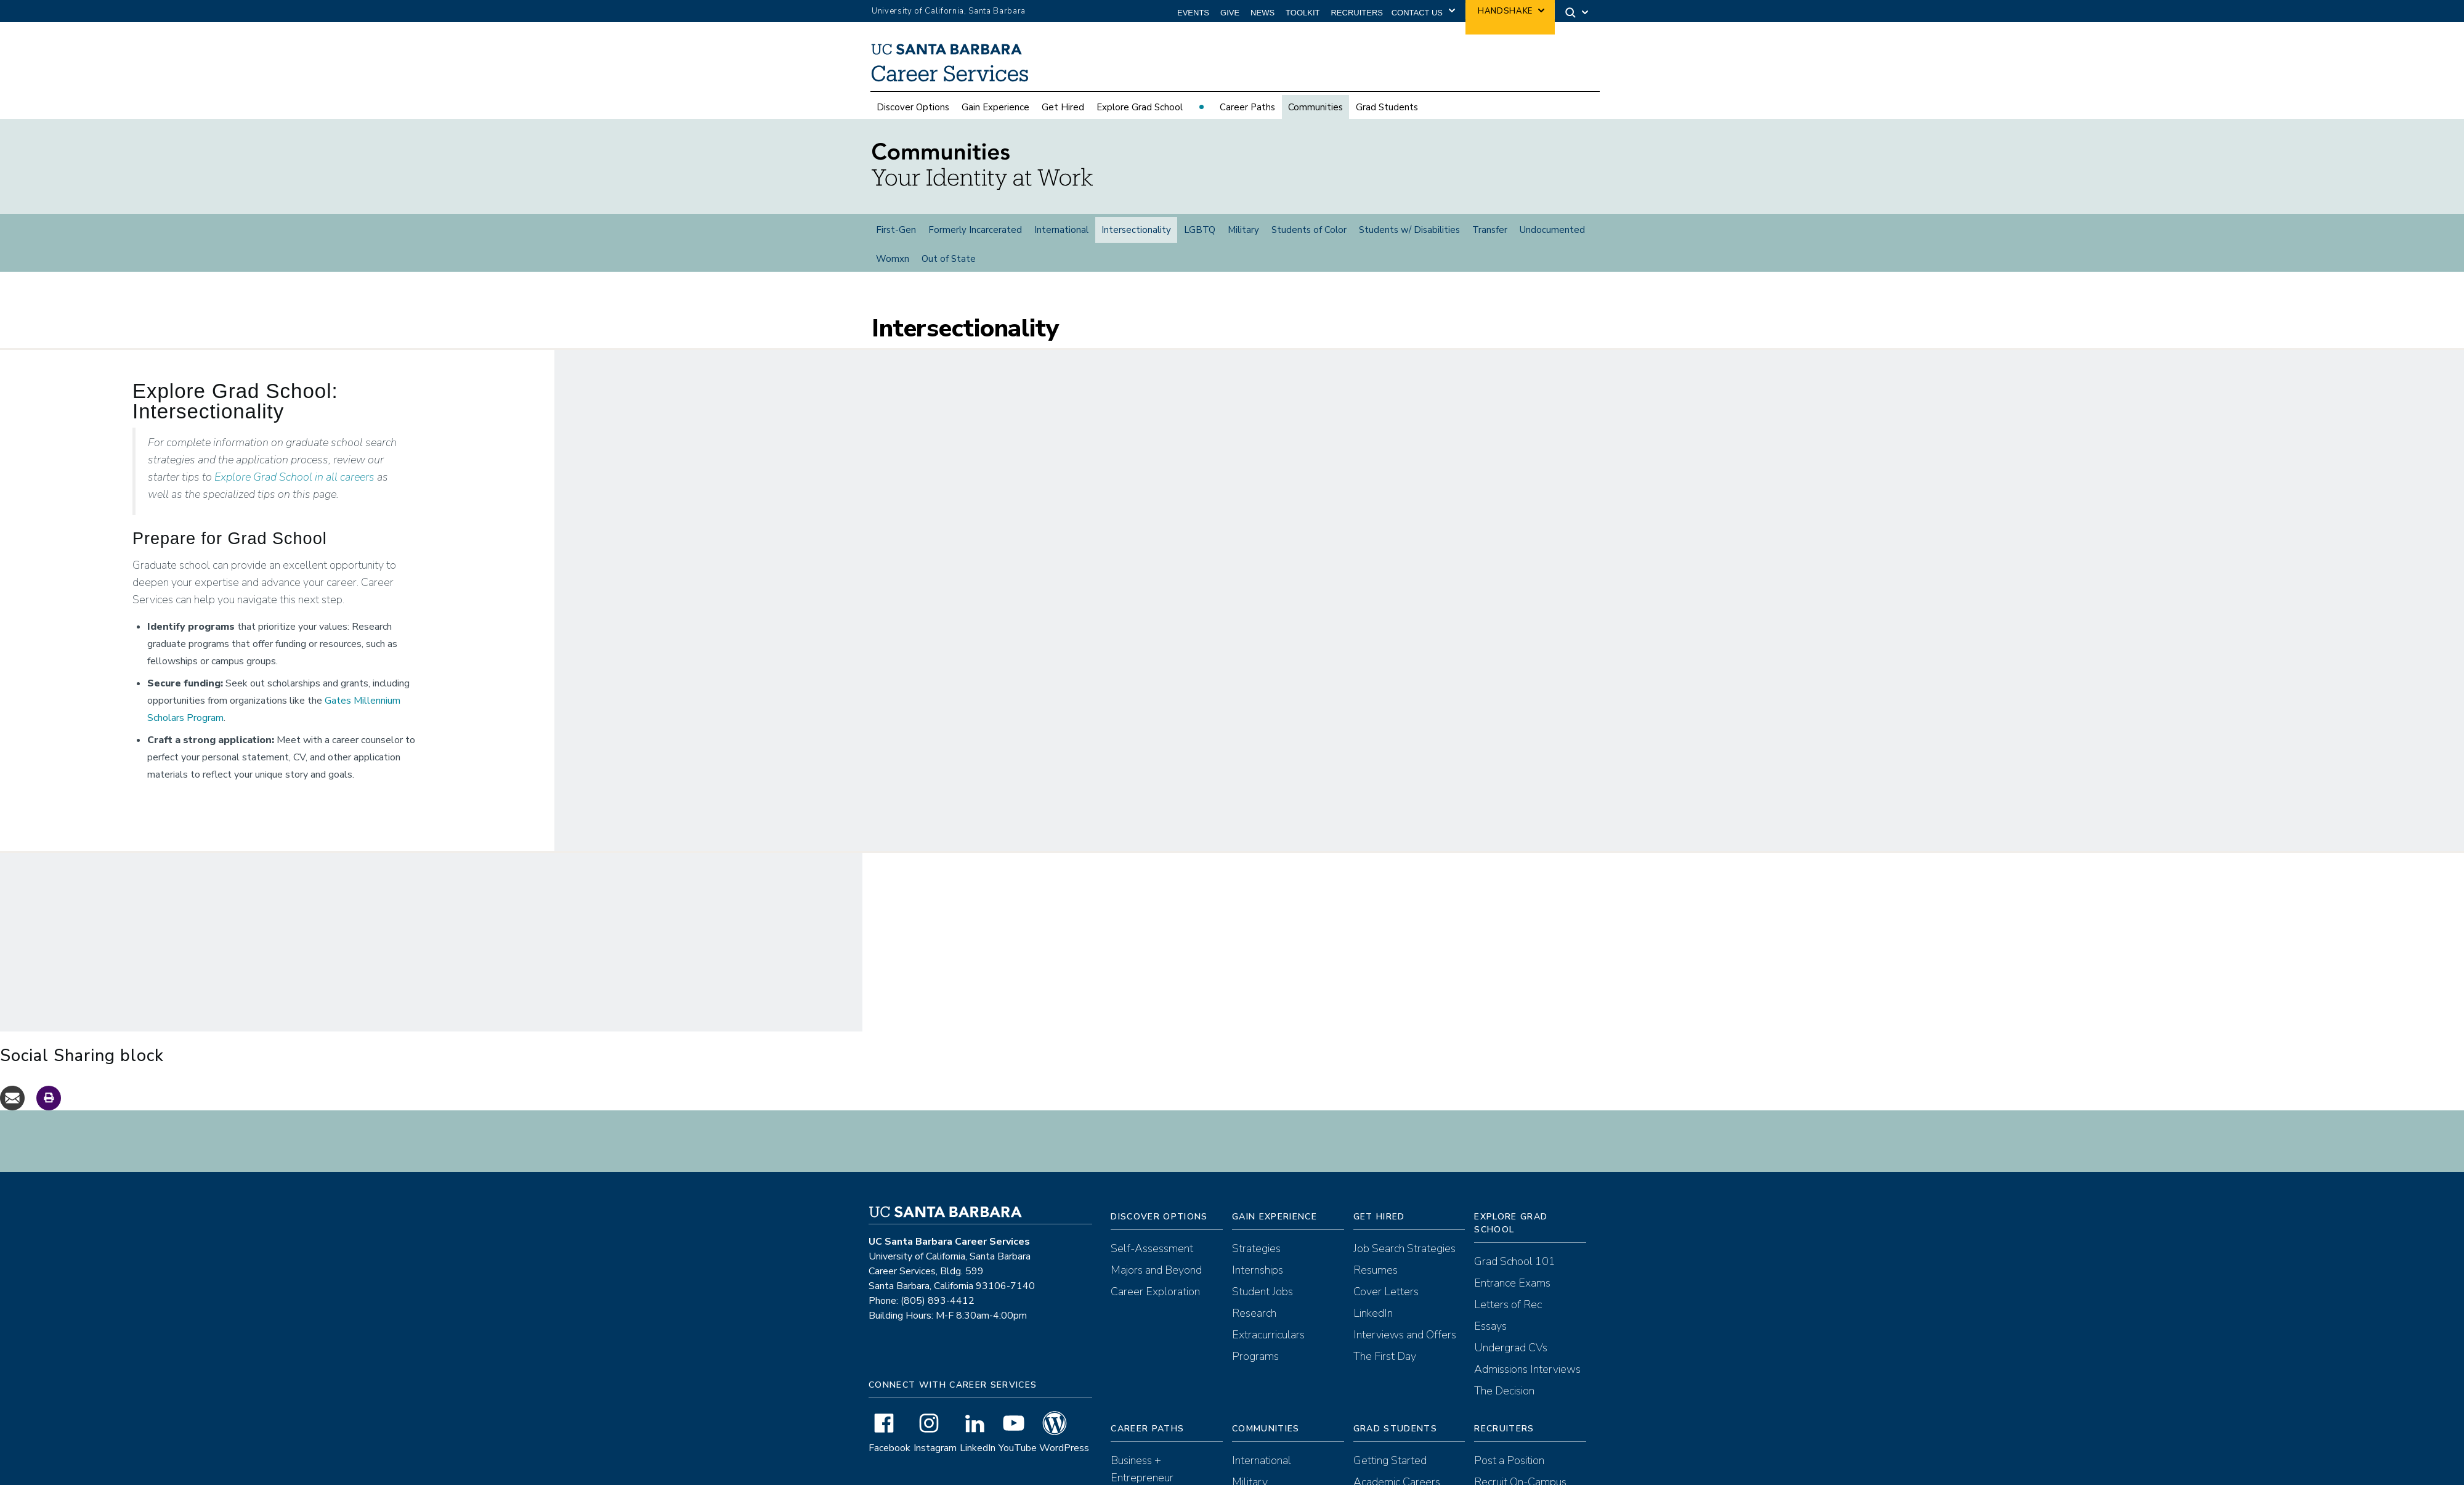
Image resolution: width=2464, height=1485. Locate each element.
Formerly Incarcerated (975, 230)
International (1061, 230)
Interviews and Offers (1404, 1309)
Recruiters (1357, 12)
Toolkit (1302, 12)
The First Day (1384, 1331)
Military (1243, 230)
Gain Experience (995, 107)
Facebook (889, 1423)
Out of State (949, 259)
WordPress (1064, 1423)
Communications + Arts (1165, 1474)
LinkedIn (977, 1423)
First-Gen (896, 230)
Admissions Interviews (1527, 1343)
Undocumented (1552, 230)
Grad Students (1387, 107)
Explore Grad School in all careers (294, 451)
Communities (1315, 107)
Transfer (1489, 230)
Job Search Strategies (1404, 1223)
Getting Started (1390, 1435)
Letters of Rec (1508, 1279)
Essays (1490, 1300)
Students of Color (1309, 230)
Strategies (1256, 1223)
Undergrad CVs (1510, 1322)
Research (1254, 1287)
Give (1229, 12)
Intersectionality (1136, 230)
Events (1193, 12)
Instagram (935, 1423)
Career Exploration (1155, 1266)
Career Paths (1247, 107)
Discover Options (913, 107)
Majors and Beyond (1156, 1244)
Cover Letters (1386, 1266)
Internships (1257, 1244)
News (1262, 12)
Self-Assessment (1152, 1223)
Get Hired (1063, 107)
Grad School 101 (1514, 1236)
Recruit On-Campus (1520, 1456)
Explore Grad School (1139, 107)
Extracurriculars (1268, 1309)
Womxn (892, 259)
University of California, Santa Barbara (949, 11)
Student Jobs (1262, 1266)
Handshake (1505, 11)
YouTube (1018, 1423)
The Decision (1504, 1365)
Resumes (1375, 1244)
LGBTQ (1199, 230)
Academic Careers (1396, 1456)
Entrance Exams (1512, 1257)
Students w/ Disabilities (1409, 230)
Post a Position (1509, 1435)
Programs (1255, 1331)
